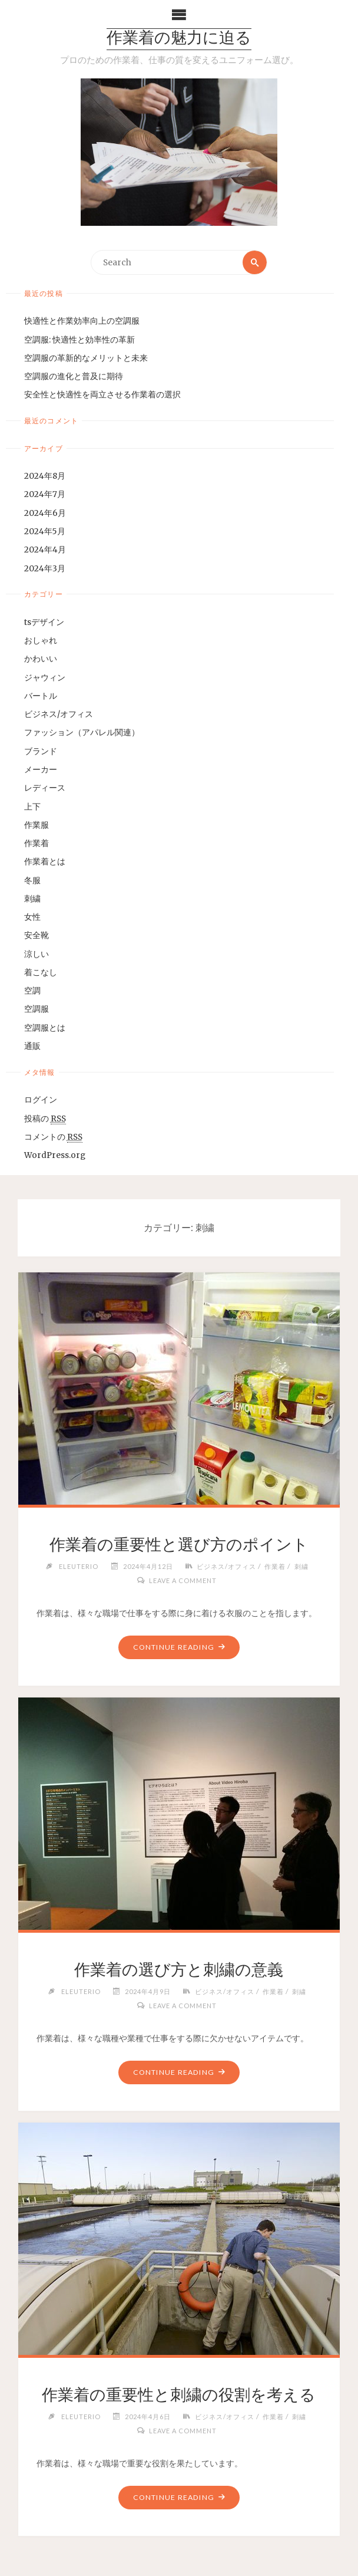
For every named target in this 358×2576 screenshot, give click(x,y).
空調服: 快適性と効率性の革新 (79, 340)
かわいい (40, 659)
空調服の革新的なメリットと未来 (86, 358)
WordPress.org (54, 1155)
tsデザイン (44, 622)
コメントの (53, 1137)
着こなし (40, 973)
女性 (32, 917)
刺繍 (32, 899)
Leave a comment (183, 1580)
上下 (32, 807)
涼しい (36, 954)
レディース (44, 788)
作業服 (36, 825)
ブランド (40, 751)
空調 (32, 991)
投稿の (45, 1119)
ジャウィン (44, 678)
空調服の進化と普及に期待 (73, 376)
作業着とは (44, 862)
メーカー (40, 770)
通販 (32, 1046)
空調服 (36, 1010)
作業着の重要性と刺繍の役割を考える (179, 2394)
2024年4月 (45, 550)
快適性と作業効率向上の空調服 (82, 321)
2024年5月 (44, 532)
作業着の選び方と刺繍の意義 (178, 1969)
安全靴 (36, 935)
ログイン (40, 1100)
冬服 (32, 881)
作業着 (36, 843)
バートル (40, 696)
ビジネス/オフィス (58, 714)
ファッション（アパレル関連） (82, 733)
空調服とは (44, 1028)
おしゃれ (40, 641)
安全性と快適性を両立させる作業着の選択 (102, 395)
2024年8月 (44, 476)
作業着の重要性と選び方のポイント (179, 1544)
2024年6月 (45, 513)
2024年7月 (44, 495)
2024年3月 (44, 569)
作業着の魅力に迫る (179, 39)
